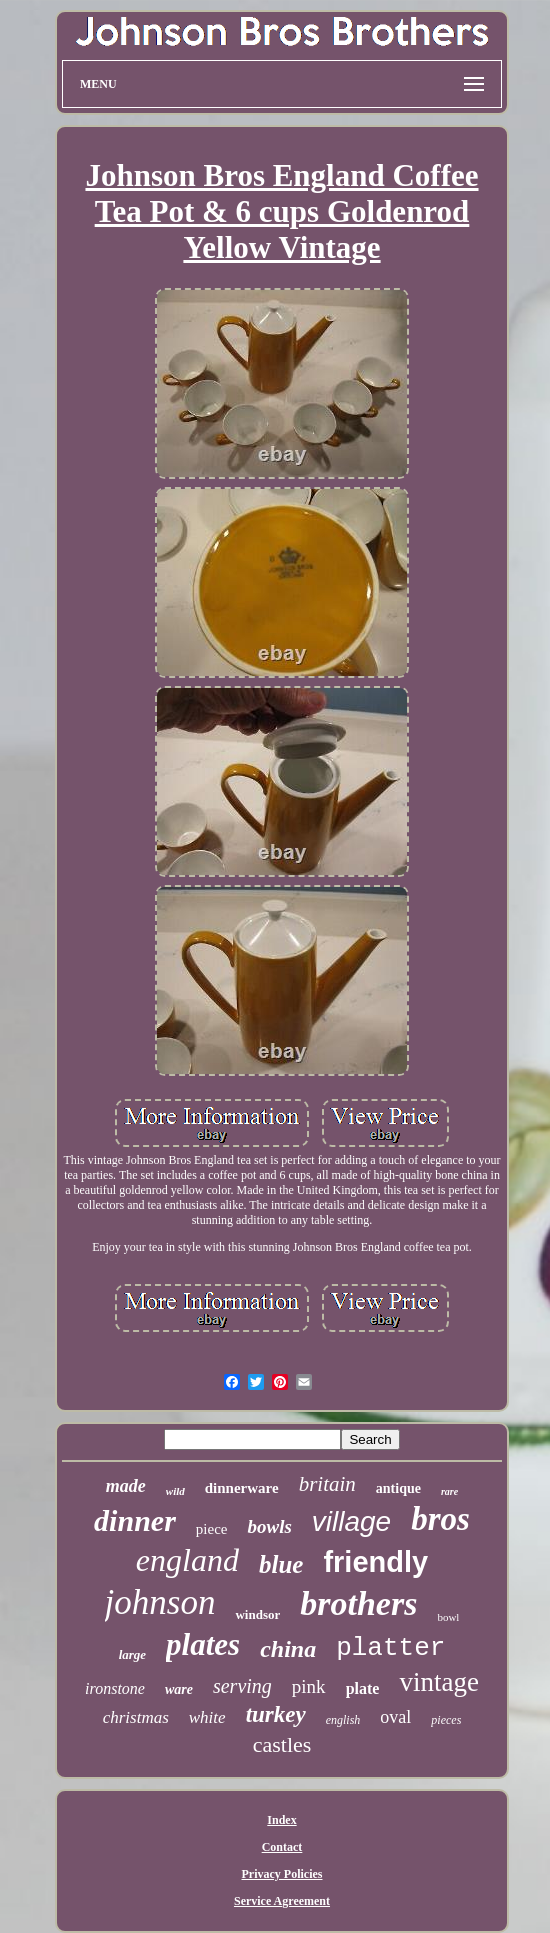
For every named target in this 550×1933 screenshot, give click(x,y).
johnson (160, 1602)
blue (281, 1564)
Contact (282, 1847)
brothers (358, 1603)
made (126, 1486)
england (187, 1560)
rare (449, 1491)
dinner (135, 1520)
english (343, 1720)
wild (175, 1491)
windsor (257, 1614)
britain (327, 1484)
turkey (276, 1714)
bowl (448, 1617)
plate (363, 1688)
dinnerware (242, 1488)
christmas (136, 1717)
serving (242, 1686)
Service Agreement (282, 1901)
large (132, 1654)
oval (395, 1717)
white (207, 1717)
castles (282, 1744)
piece (212, 1529)
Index (281, 1820)
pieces (446, 1720)
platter (390, 1648)
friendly (375, 1562)
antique (398, 1488)
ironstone (115, 1688)
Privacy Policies (282, 1874)
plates (203, 1644)
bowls (269, 1526)
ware (179, 1689)
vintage (438, 1682)
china (288, 1649)
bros (440, 1519)
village (351, 1521)
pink (309, 1686)
